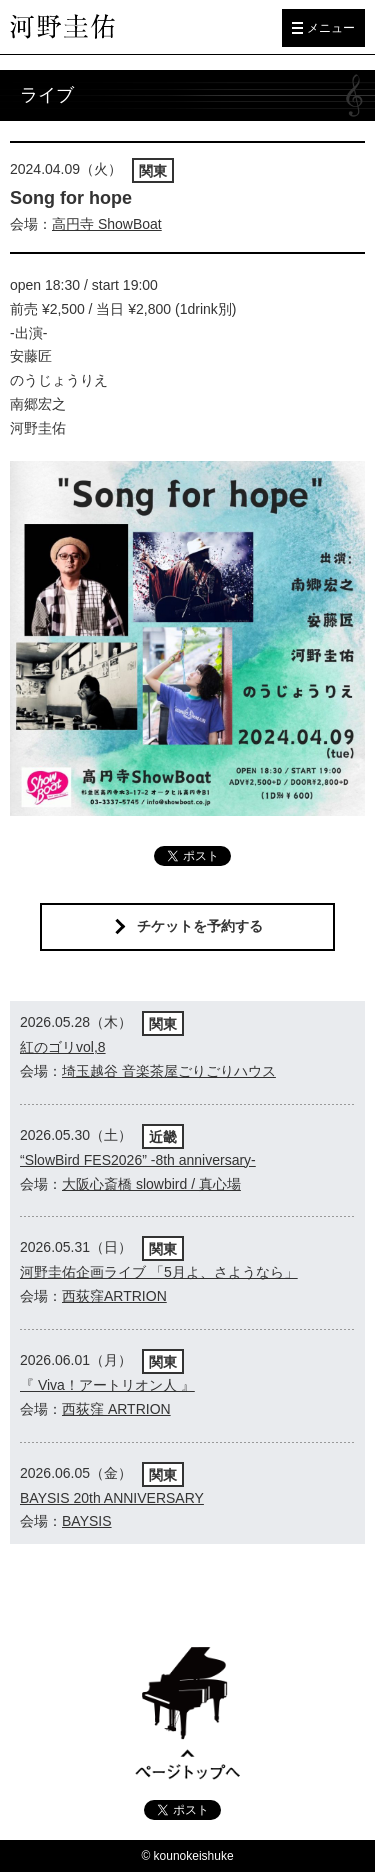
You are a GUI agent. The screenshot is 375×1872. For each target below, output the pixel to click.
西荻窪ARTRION (114, 1296)
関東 (153, 171)
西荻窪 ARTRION (116, 1409)
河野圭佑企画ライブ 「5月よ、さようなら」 (159, 1272)
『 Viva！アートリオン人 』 (107, 1385)
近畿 (163, 1137)
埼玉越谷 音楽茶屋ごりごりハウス (169, 1071)
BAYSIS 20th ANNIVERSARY (112, 1498)
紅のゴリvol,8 (63, 1047)
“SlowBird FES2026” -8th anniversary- (138, 1160)
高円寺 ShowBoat (107, 224)
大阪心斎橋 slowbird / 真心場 (151, 1184)
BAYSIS (87, 1521)
